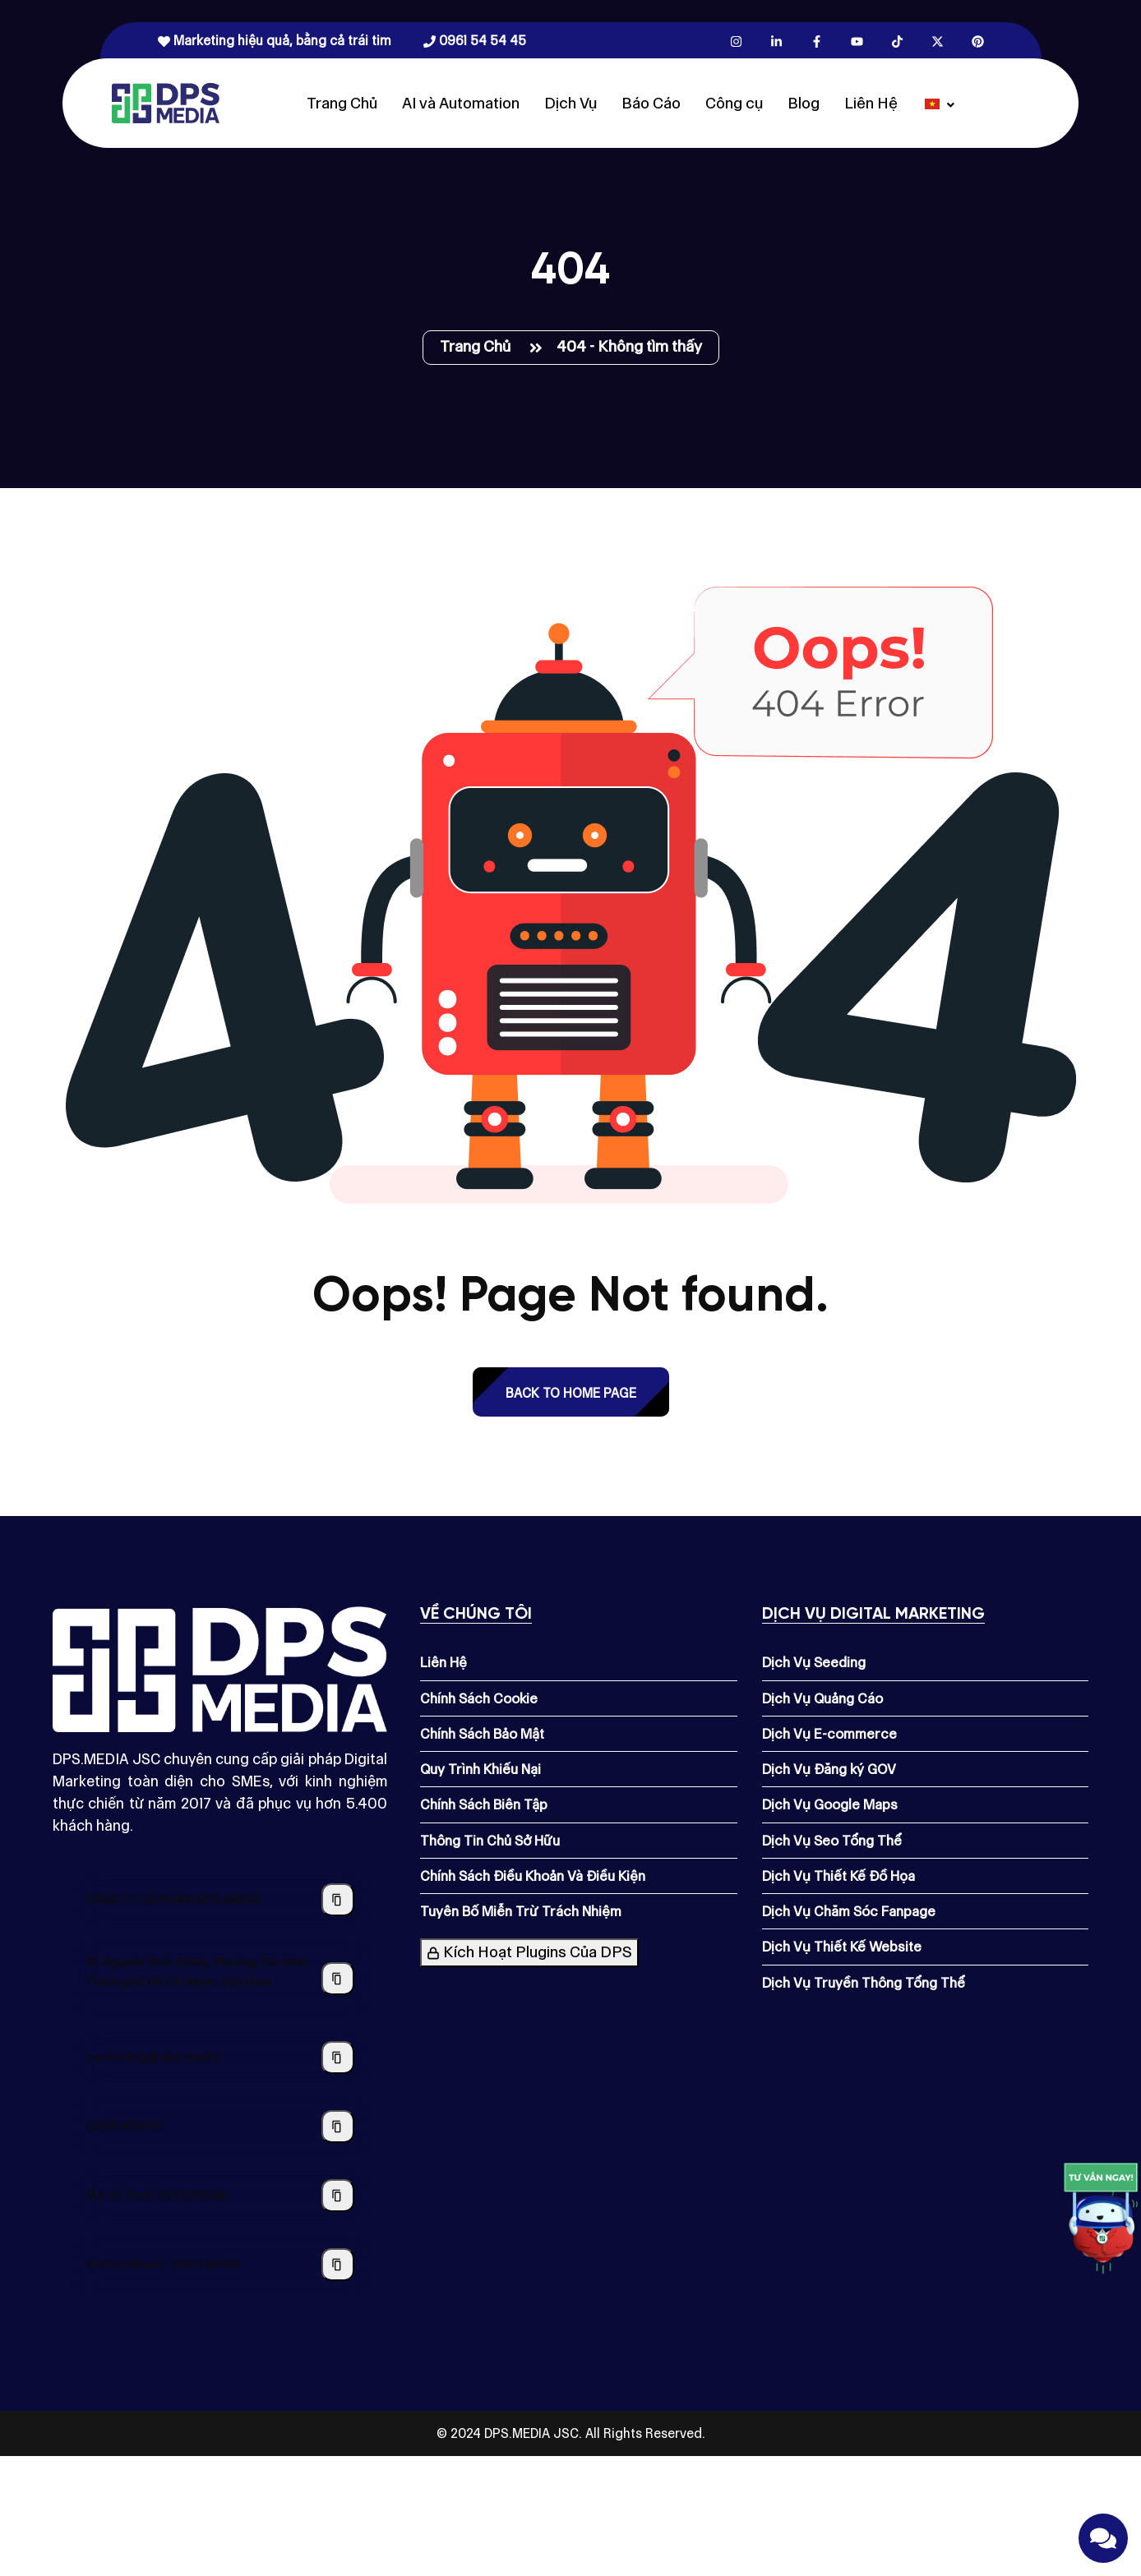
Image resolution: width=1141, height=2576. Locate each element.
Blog (804, 103)
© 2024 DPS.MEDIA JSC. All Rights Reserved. (571, 2433)
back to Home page (571, 1393)
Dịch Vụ (570, 103)
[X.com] (937, 40)
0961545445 (124, 2126)
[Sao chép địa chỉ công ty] (337, 1978)
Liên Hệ (871, 103)
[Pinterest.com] (978, 40)
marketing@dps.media (153, 2057)
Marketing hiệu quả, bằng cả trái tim (274, 40)
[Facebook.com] (817, 40)
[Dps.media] (165, 102)
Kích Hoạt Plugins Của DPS (529, 1951)
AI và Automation (461, 103)
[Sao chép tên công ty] (337, 1899)
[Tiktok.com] (897, 40)
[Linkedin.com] (776, 40)
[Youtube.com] (857, 40)
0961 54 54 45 (474, 40)
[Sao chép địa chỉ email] (337, 2057)
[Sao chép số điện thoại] (337, 2126)
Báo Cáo (651, 103)
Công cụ (734, 103)
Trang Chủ (342, 103)
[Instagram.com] (736, 40)
